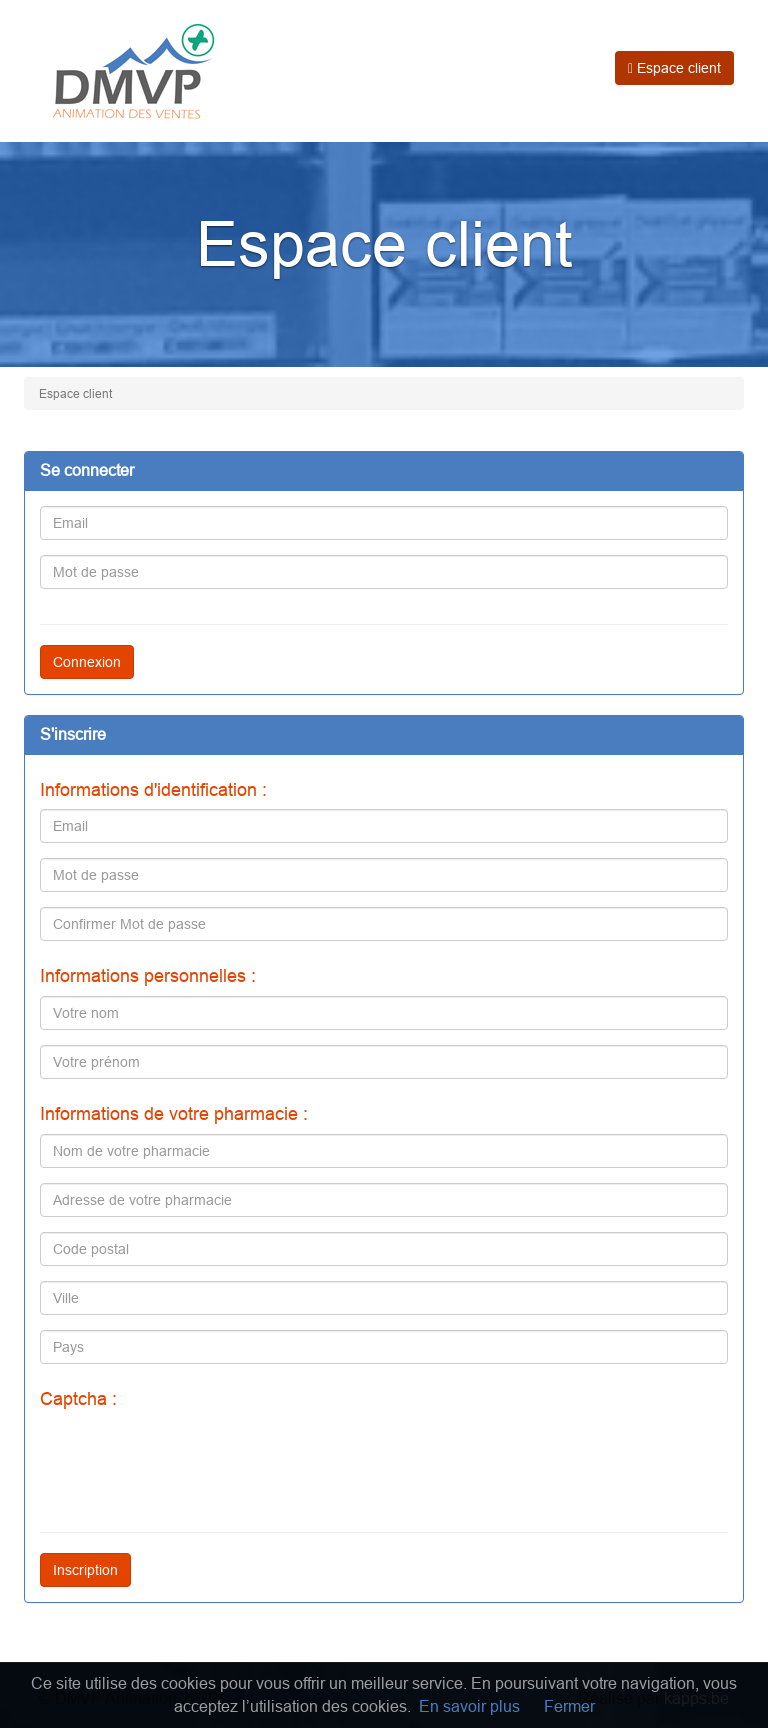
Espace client (674, 68)
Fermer (569, 1706)
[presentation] (192, 1458)
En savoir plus (469, 1706)
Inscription (85, 1570)
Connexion (87, 662)
